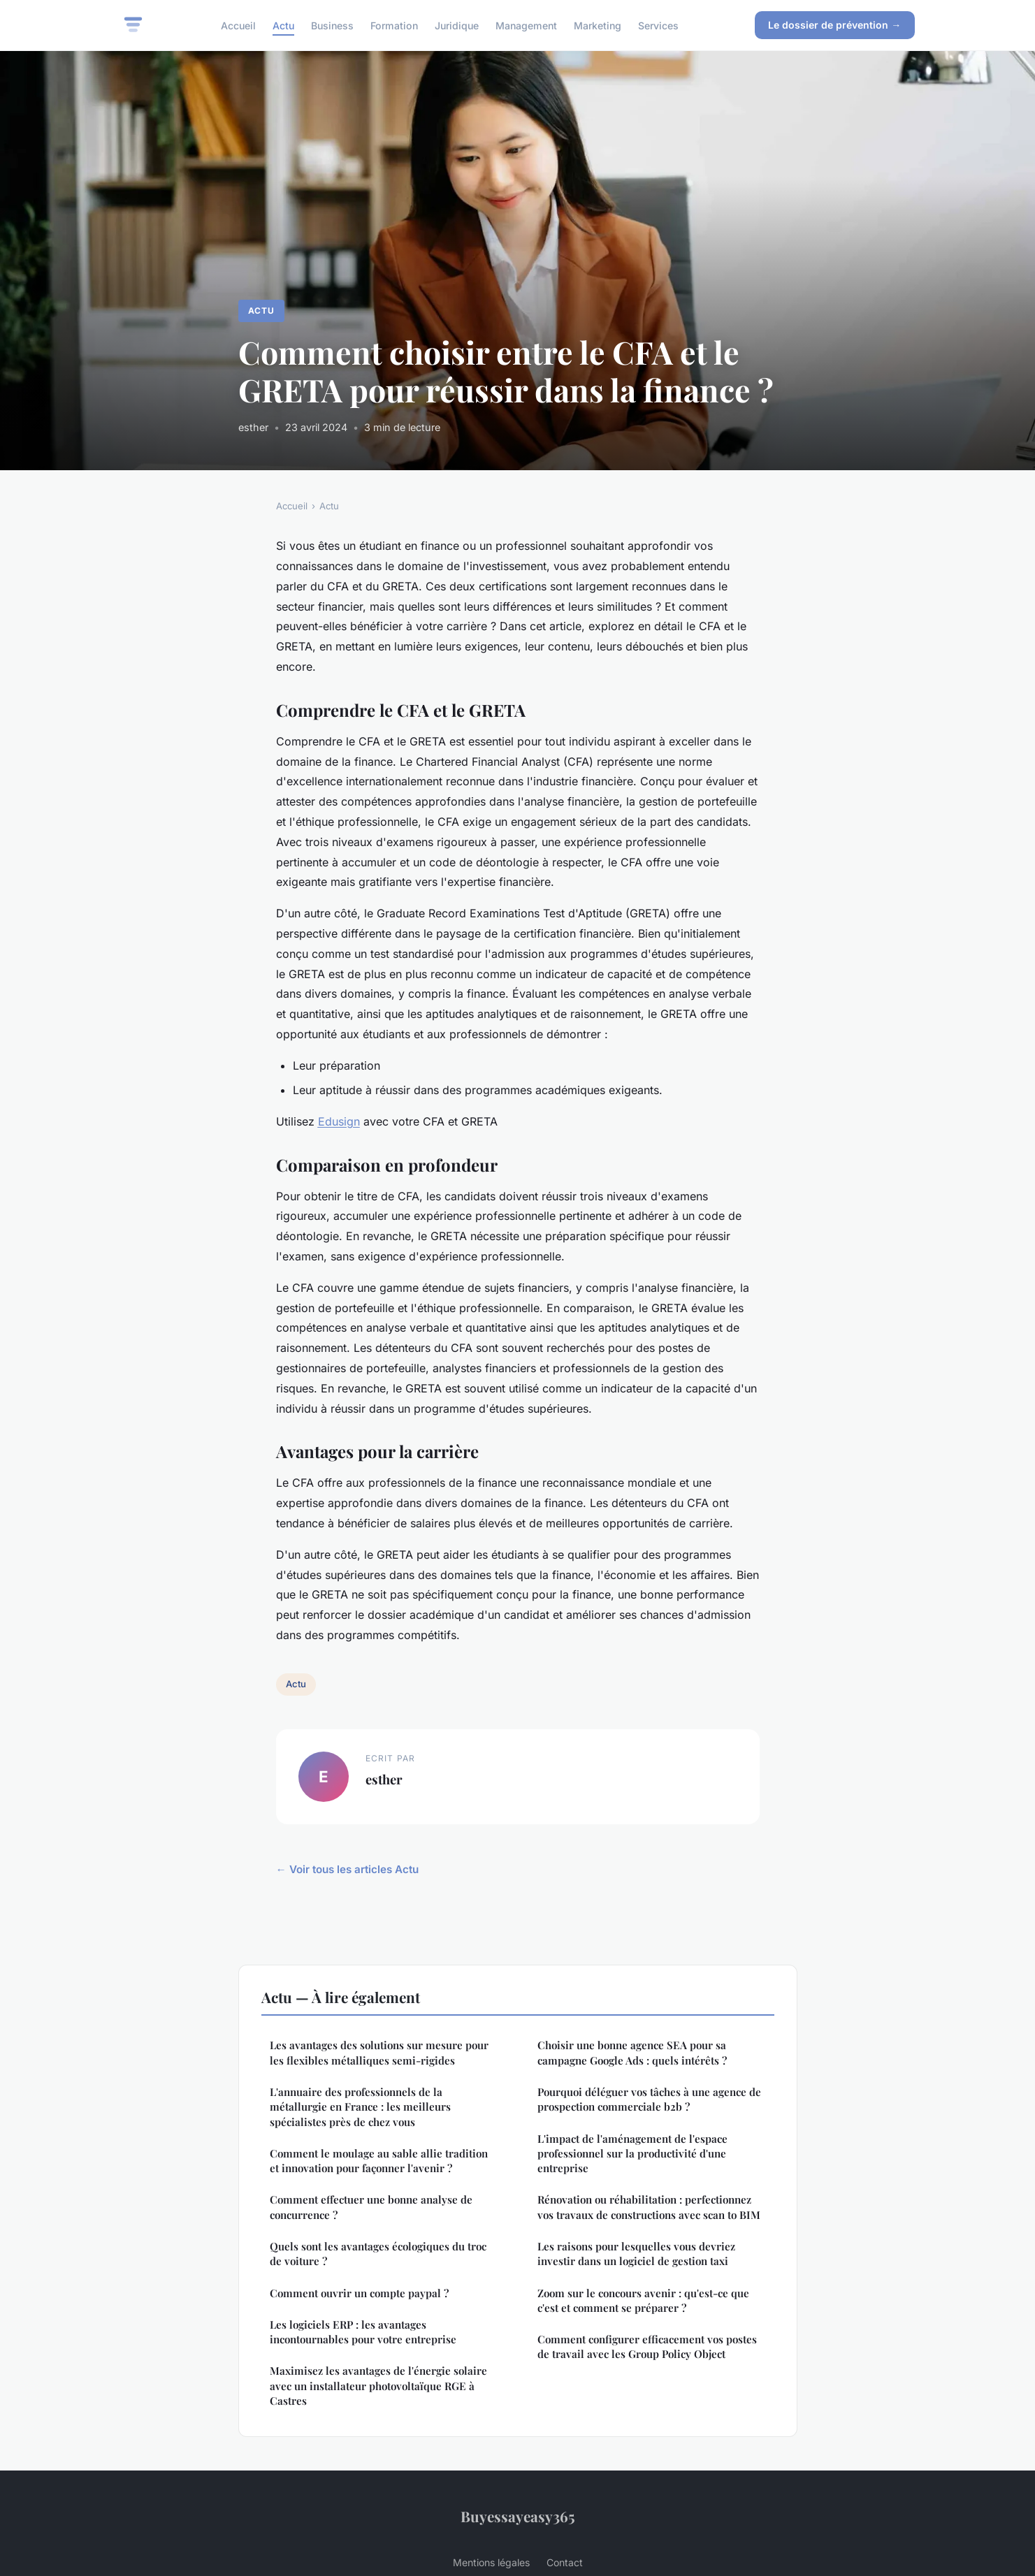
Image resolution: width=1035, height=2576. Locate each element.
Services (658, 25)
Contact (565, 2562)
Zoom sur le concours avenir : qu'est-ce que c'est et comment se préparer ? (643, 2300)
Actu (283, 25)
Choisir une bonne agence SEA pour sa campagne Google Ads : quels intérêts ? (632, 2052)
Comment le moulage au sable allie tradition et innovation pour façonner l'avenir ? (379, 2160)
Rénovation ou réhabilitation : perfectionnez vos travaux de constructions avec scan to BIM (648, 2206)
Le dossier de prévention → (834, 25)
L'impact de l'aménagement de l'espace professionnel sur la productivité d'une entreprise (632, 2154)
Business (332, 25)
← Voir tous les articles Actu (347, 1869)
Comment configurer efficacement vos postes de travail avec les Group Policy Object (647, 2346)
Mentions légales (491, 2562)
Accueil (238, 25)
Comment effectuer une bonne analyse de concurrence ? (371, 2206)
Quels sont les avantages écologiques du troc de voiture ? (378, 2253)
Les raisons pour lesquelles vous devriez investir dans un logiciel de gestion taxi (636, 2253)
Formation (394, 25)
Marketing (597, 25)
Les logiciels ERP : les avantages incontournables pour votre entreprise (363, 2331)
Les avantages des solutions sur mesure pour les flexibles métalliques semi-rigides (379, 2052)
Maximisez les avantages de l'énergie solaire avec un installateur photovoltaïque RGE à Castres (378, 2386)
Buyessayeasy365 (518, 2516)
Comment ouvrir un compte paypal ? (359, 2293)
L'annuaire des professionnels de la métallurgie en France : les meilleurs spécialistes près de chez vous (360, 2107)
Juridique (457, 25)
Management (526, 25)
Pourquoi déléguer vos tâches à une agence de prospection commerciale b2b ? (649, 2099)
